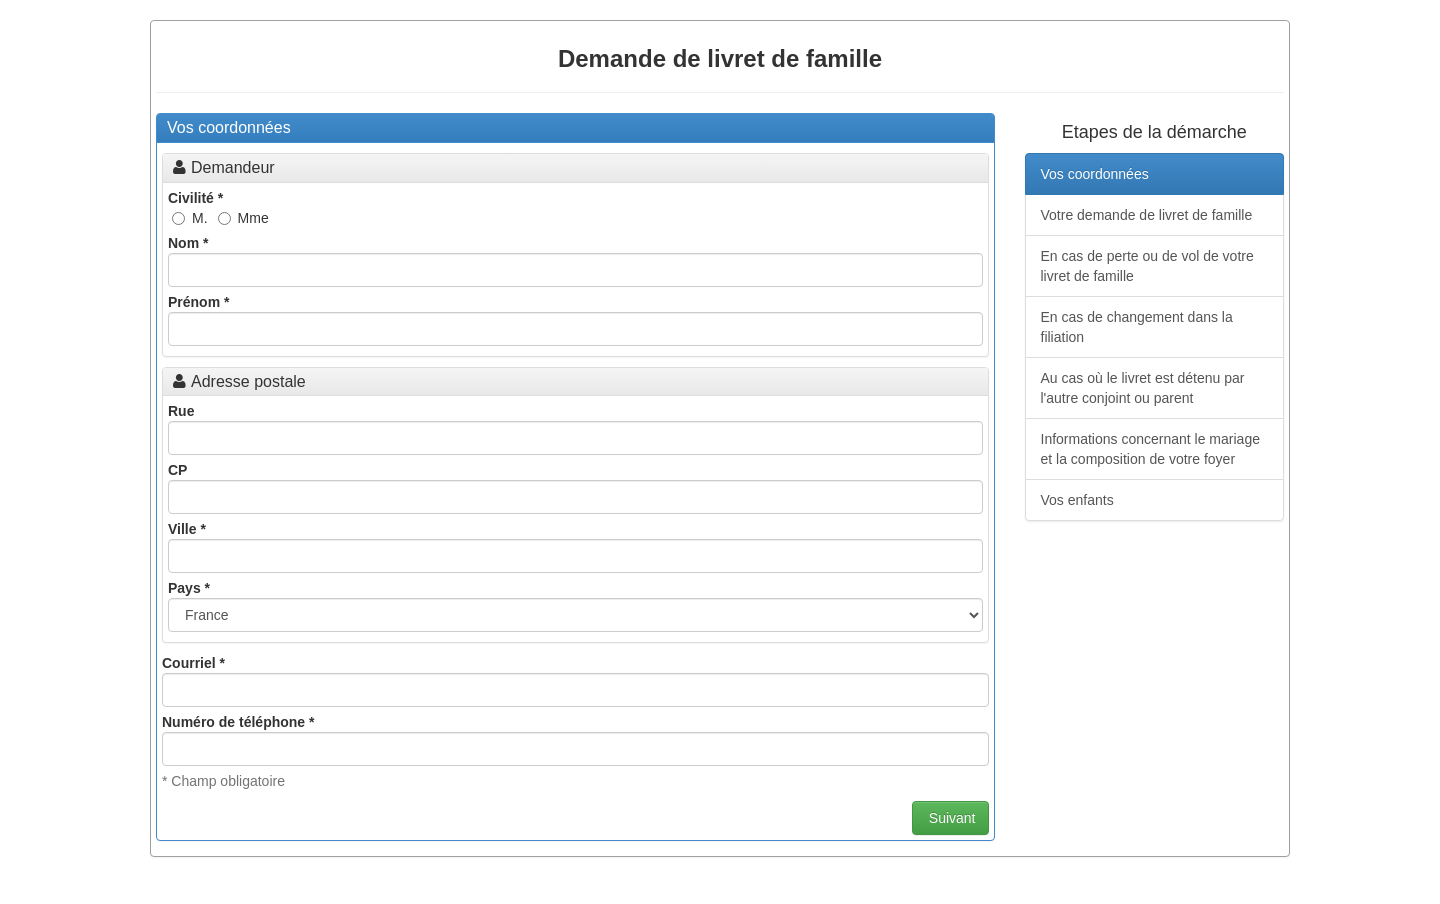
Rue (181, 411)
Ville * (187, 529)
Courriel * (193, 663)
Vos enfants (1077, 500)
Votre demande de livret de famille (1147, 215)
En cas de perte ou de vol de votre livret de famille (1147, 266)
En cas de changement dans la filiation (1137, 327)
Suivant (950, 818)
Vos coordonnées (1095, 174)
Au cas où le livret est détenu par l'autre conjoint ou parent (1143, 388)
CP (177, 470)
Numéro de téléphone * (238, 722)
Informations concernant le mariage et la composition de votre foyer (1150, 449)
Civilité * (195, 198)
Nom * (188, 243)
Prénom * (198, 302)
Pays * (189, 588)
